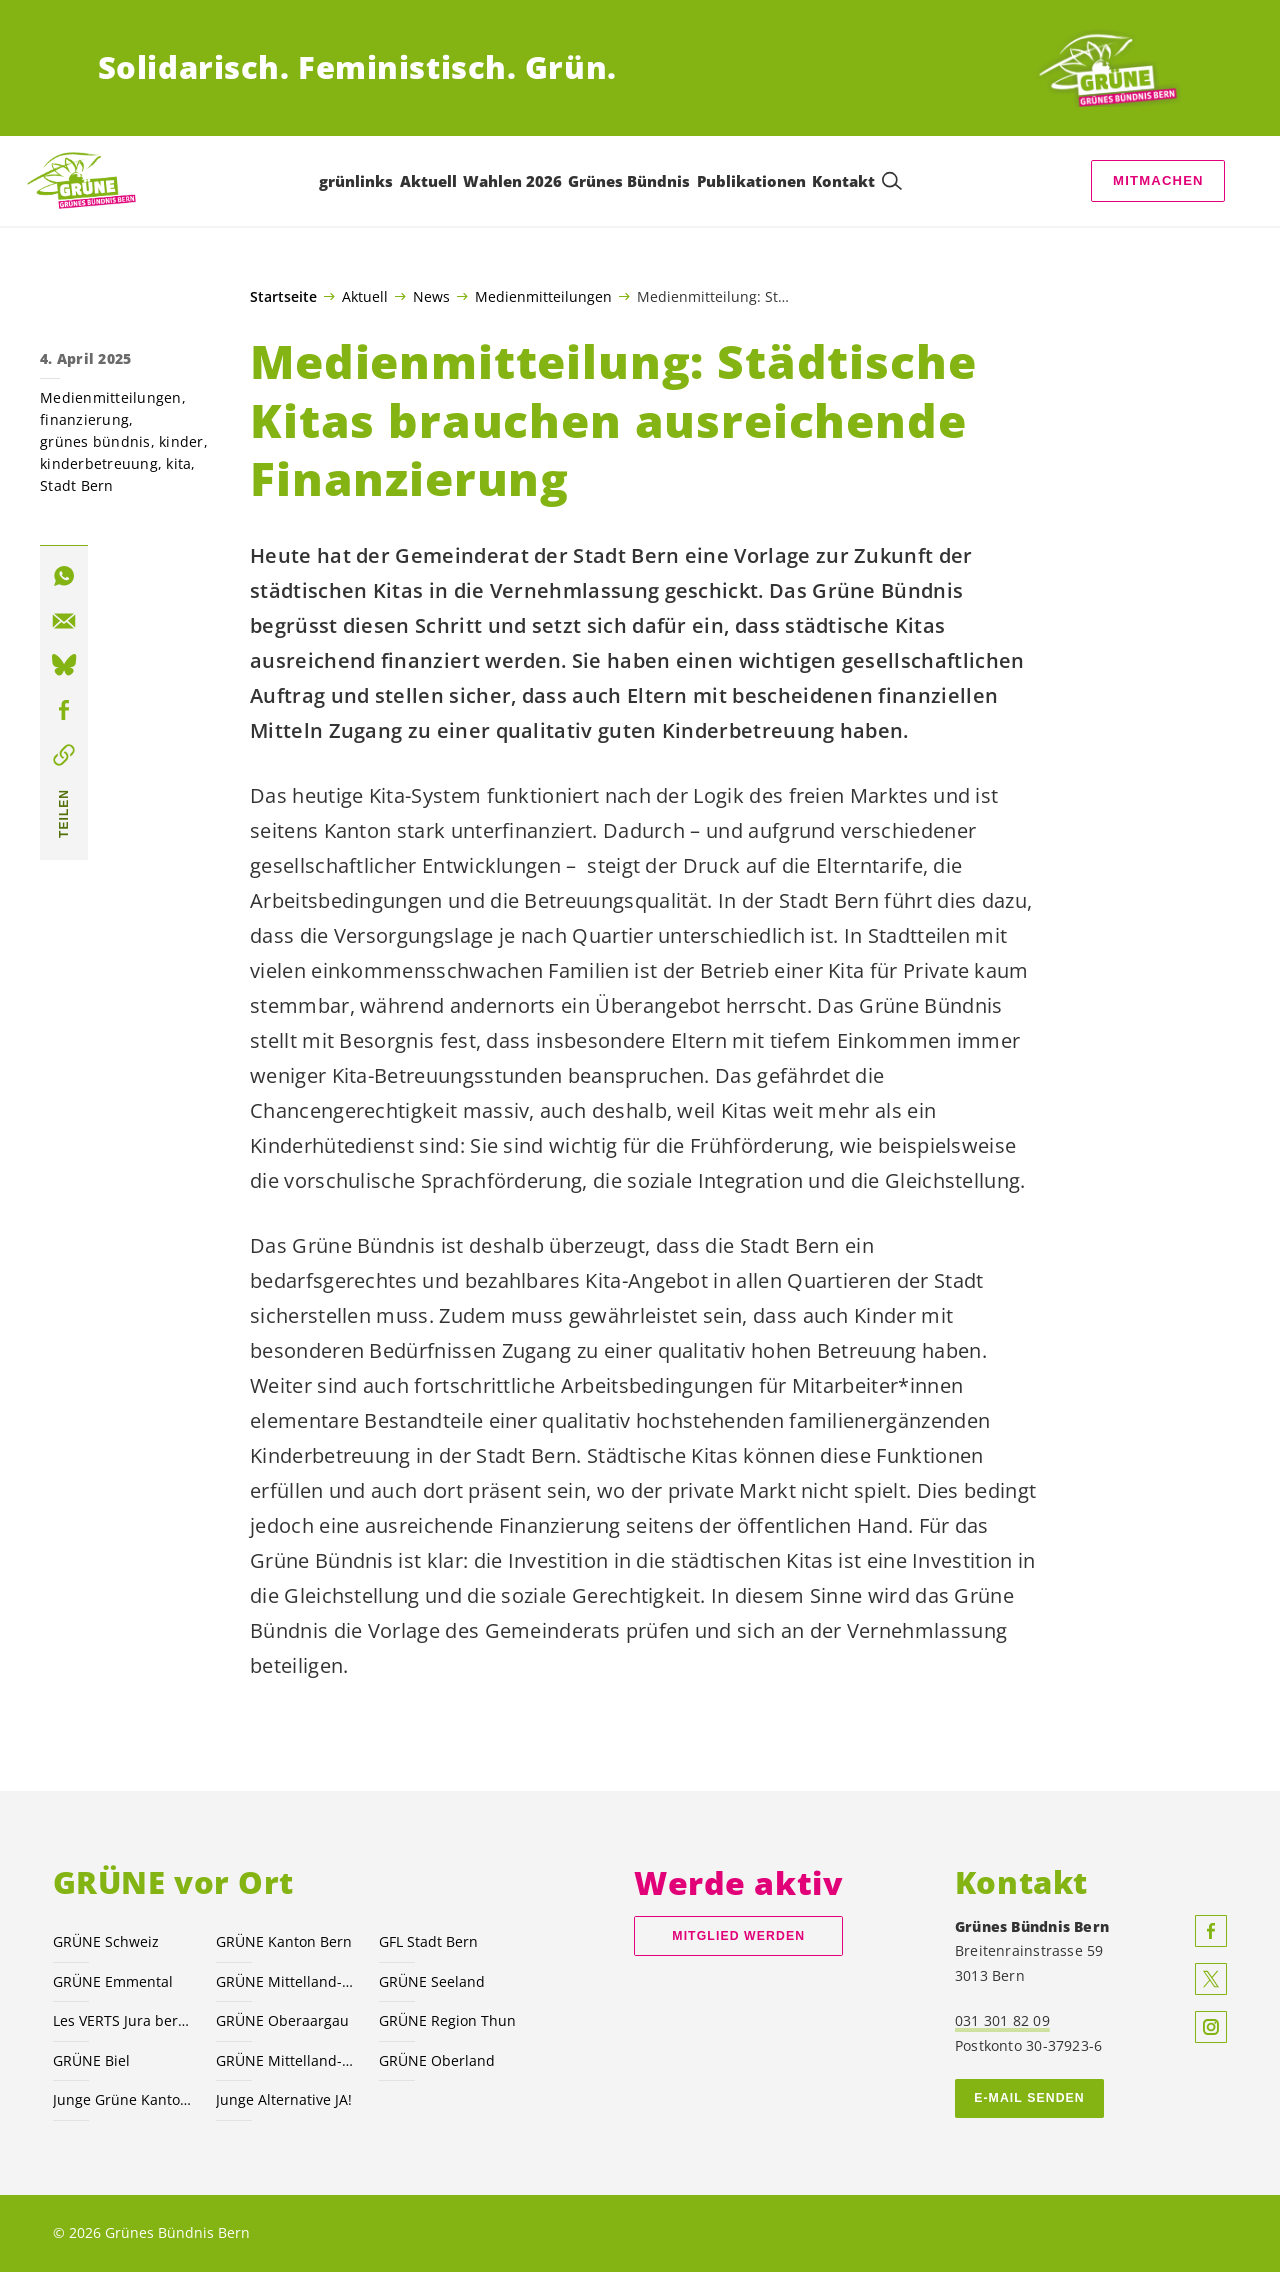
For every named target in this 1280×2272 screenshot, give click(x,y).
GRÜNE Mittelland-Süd (285, 1981)
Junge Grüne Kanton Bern (122, 2099)
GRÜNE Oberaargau (282, 2020)
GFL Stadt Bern (428, 1941)
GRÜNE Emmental (113, 1981)
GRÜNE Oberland (437, 2060)
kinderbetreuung (99, 463)
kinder (181, 441)
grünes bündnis (95, 441)
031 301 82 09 (1002, 2020)
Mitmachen (1158, 180)
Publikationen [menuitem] (751, 181)
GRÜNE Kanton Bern (284, 1941)
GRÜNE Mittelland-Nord (285, 2060)
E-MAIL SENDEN (1029, 2098)
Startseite (283, 297)
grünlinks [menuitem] (356, 181)
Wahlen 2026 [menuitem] (512, 181)
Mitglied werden (738, 1936)
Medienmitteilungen (543, 296)
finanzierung (84, 419)
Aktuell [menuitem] (428, 181)
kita (178, 463)
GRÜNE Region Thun (447, 2020)
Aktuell (365, 296)
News (431, 296)
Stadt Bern (77, 485)
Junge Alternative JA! (284, 2099)
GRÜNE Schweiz (106, 1941)
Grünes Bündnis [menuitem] (630, 181)
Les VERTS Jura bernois (122, 2020)
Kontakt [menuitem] (843, 181)
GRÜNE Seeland (432, 1981)
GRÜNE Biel (91, 2060)
